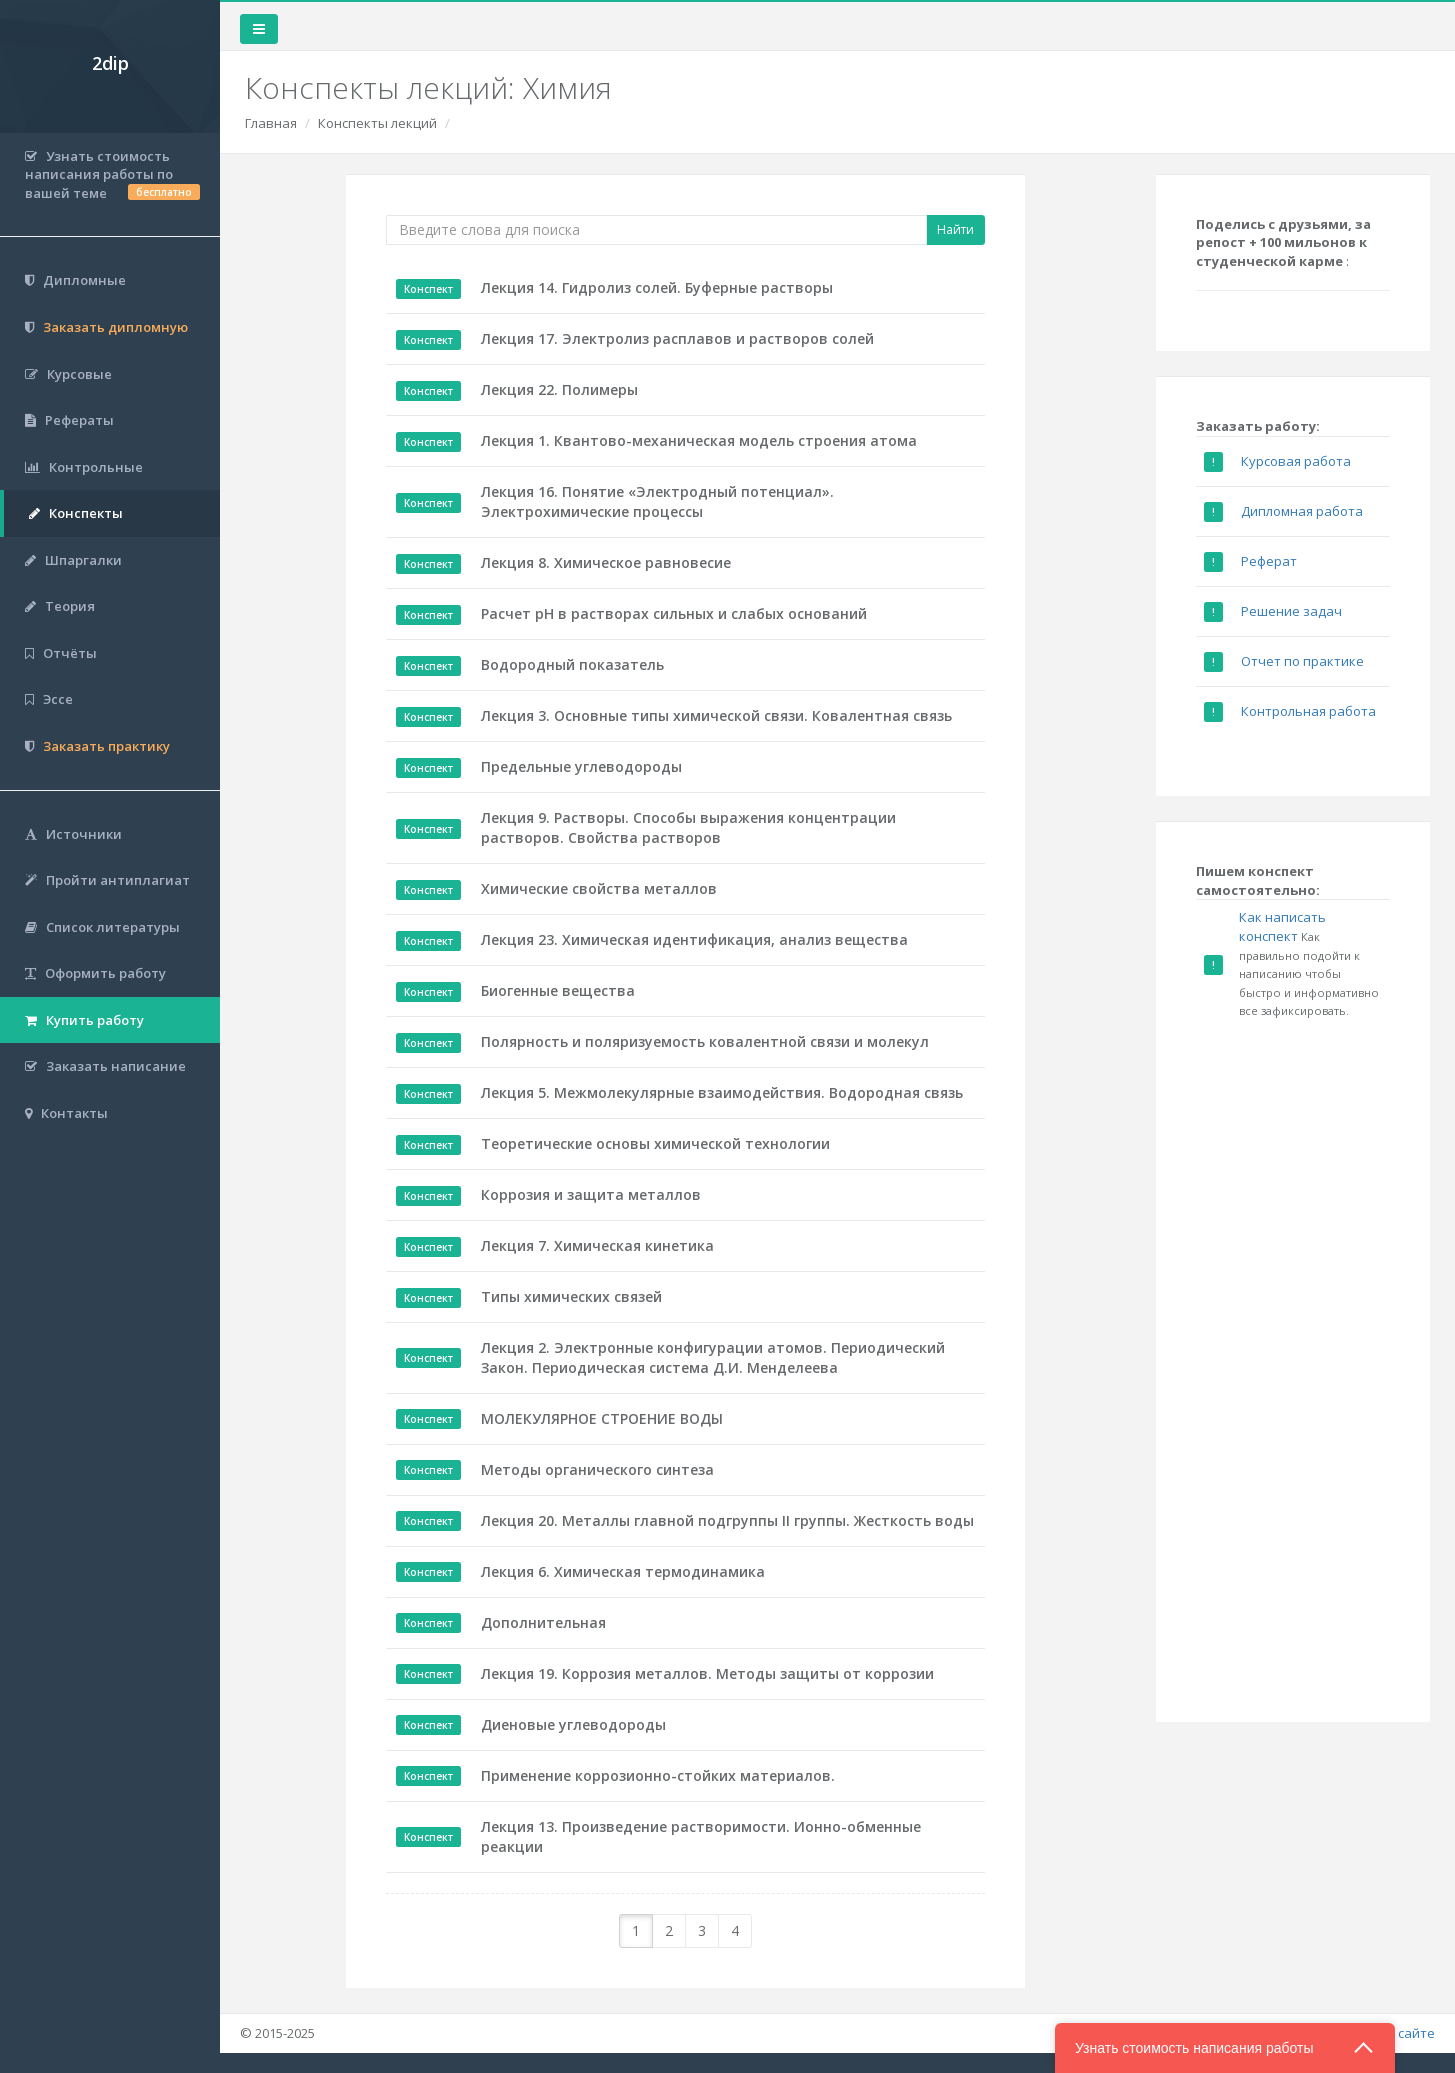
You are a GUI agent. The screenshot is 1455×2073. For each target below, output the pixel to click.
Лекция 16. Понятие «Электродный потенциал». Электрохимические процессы (657, 501)
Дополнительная (543, 1622)
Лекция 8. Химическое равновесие (606, 562)
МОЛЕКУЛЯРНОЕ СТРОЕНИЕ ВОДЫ (602, 1418)
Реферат (1269, 561)
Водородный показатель (572, 664)
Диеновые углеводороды (573, 1724)
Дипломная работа (1302, 511)
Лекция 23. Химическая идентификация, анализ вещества (694, 939)
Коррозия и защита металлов (591, 1194)
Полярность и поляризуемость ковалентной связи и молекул (705, 1041)
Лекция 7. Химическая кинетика (597, 1245)
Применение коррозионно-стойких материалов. (658, 1775)
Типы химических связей (571, 1296)
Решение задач (1291, 611)
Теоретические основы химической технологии (655, 1143)
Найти (955, 229)
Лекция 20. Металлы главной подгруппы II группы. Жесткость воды (727, 1520)
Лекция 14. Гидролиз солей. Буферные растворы (657, 287)
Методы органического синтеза (597, 1469)
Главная (271, 123)
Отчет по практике (1302, 661)
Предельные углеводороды (581, 766)
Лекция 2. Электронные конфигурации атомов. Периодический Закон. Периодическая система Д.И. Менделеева (713, 1357)
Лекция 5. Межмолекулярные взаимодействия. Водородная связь (722, 1092)
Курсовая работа (1296, 461)
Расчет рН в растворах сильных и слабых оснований (674, 613)
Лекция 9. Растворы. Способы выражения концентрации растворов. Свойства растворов (688, 827)
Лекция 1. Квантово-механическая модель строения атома (699, 440)
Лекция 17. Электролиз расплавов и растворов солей (677, 338)
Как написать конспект (1282, 926)
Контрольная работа (1308, 711)
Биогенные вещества (558, 990)
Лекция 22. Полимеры (559, 389)
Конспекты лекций (377, 123)
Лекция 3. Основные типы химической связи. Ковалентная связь (716, 715)
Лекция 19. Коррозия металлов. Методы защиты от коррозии (707, 1673)
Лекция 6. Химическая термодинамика (623, 1571)
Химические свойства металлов (599, 888)
